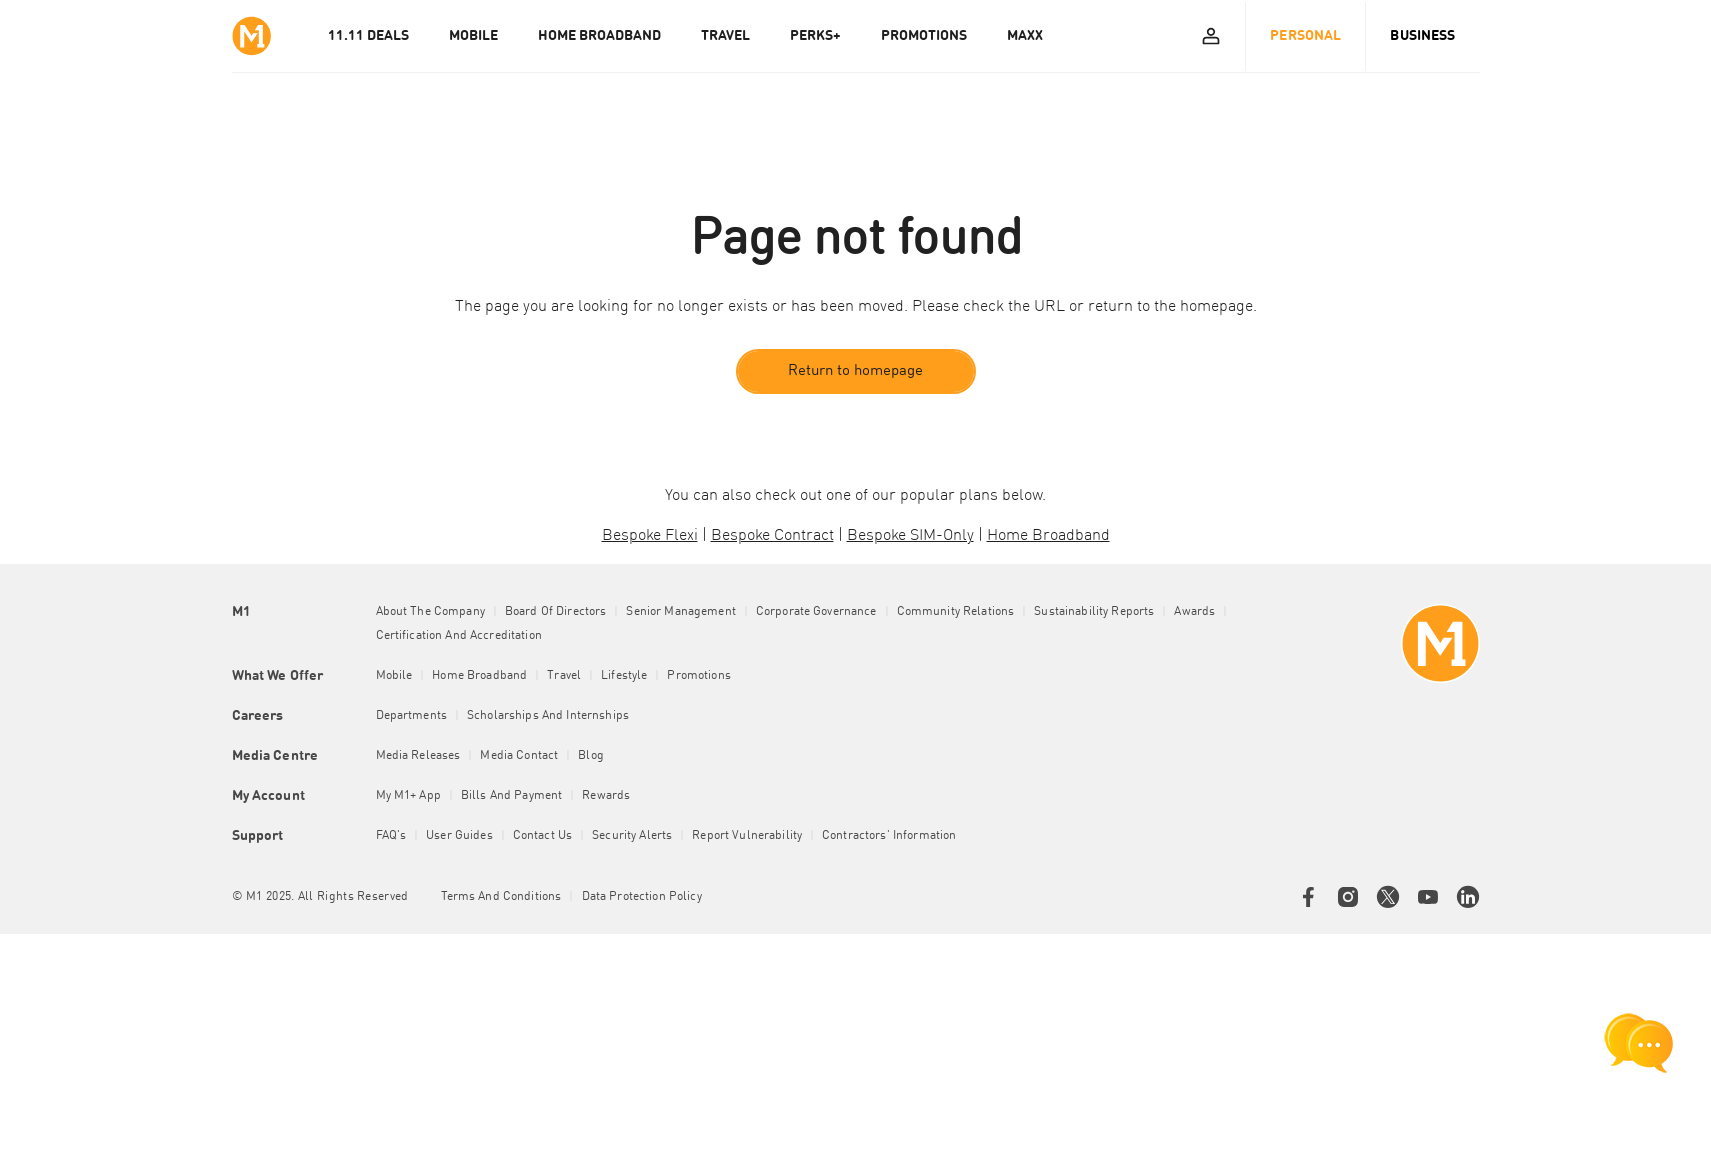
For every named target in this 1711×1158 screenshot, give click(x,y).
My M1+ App (408, 796)
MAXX (1025, 36)
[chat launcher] (1639, 1043)
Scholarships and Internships (548, 716)
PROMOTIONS (924, 36)
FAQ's (391, 836)
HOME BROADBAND (599, 36)
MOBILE (473, 36)
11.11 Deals (368, 36)
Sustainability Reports (1094, 612)
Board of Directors (556, 612)
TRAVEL (725, 36)
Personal (1305, 36)
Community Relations (956, 612)
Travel (564, 676)
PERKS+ (815, 36)
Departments (412, 716)
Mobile (394, 676)
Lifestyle (624, 676)
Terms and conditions (501, 897)
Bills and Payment (511, 796)
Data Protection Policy (642, 897)
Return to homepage (855, 371)
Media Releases (418, 756)
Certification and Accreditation (459, 636)
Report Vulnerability (747, 836)
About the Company (430, 612)
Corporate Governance (816, 612)
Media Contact (519, 756)
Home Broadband (479, 676)
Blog (591, 756)
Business (1422, 36)
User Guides (459, 836)
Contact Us (542, 836)
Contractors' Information (889, 836)
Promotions (698, 676)
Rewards (606, 796)
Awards (1194, 612)
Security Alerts (632, 836)
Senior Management (680, 612)
